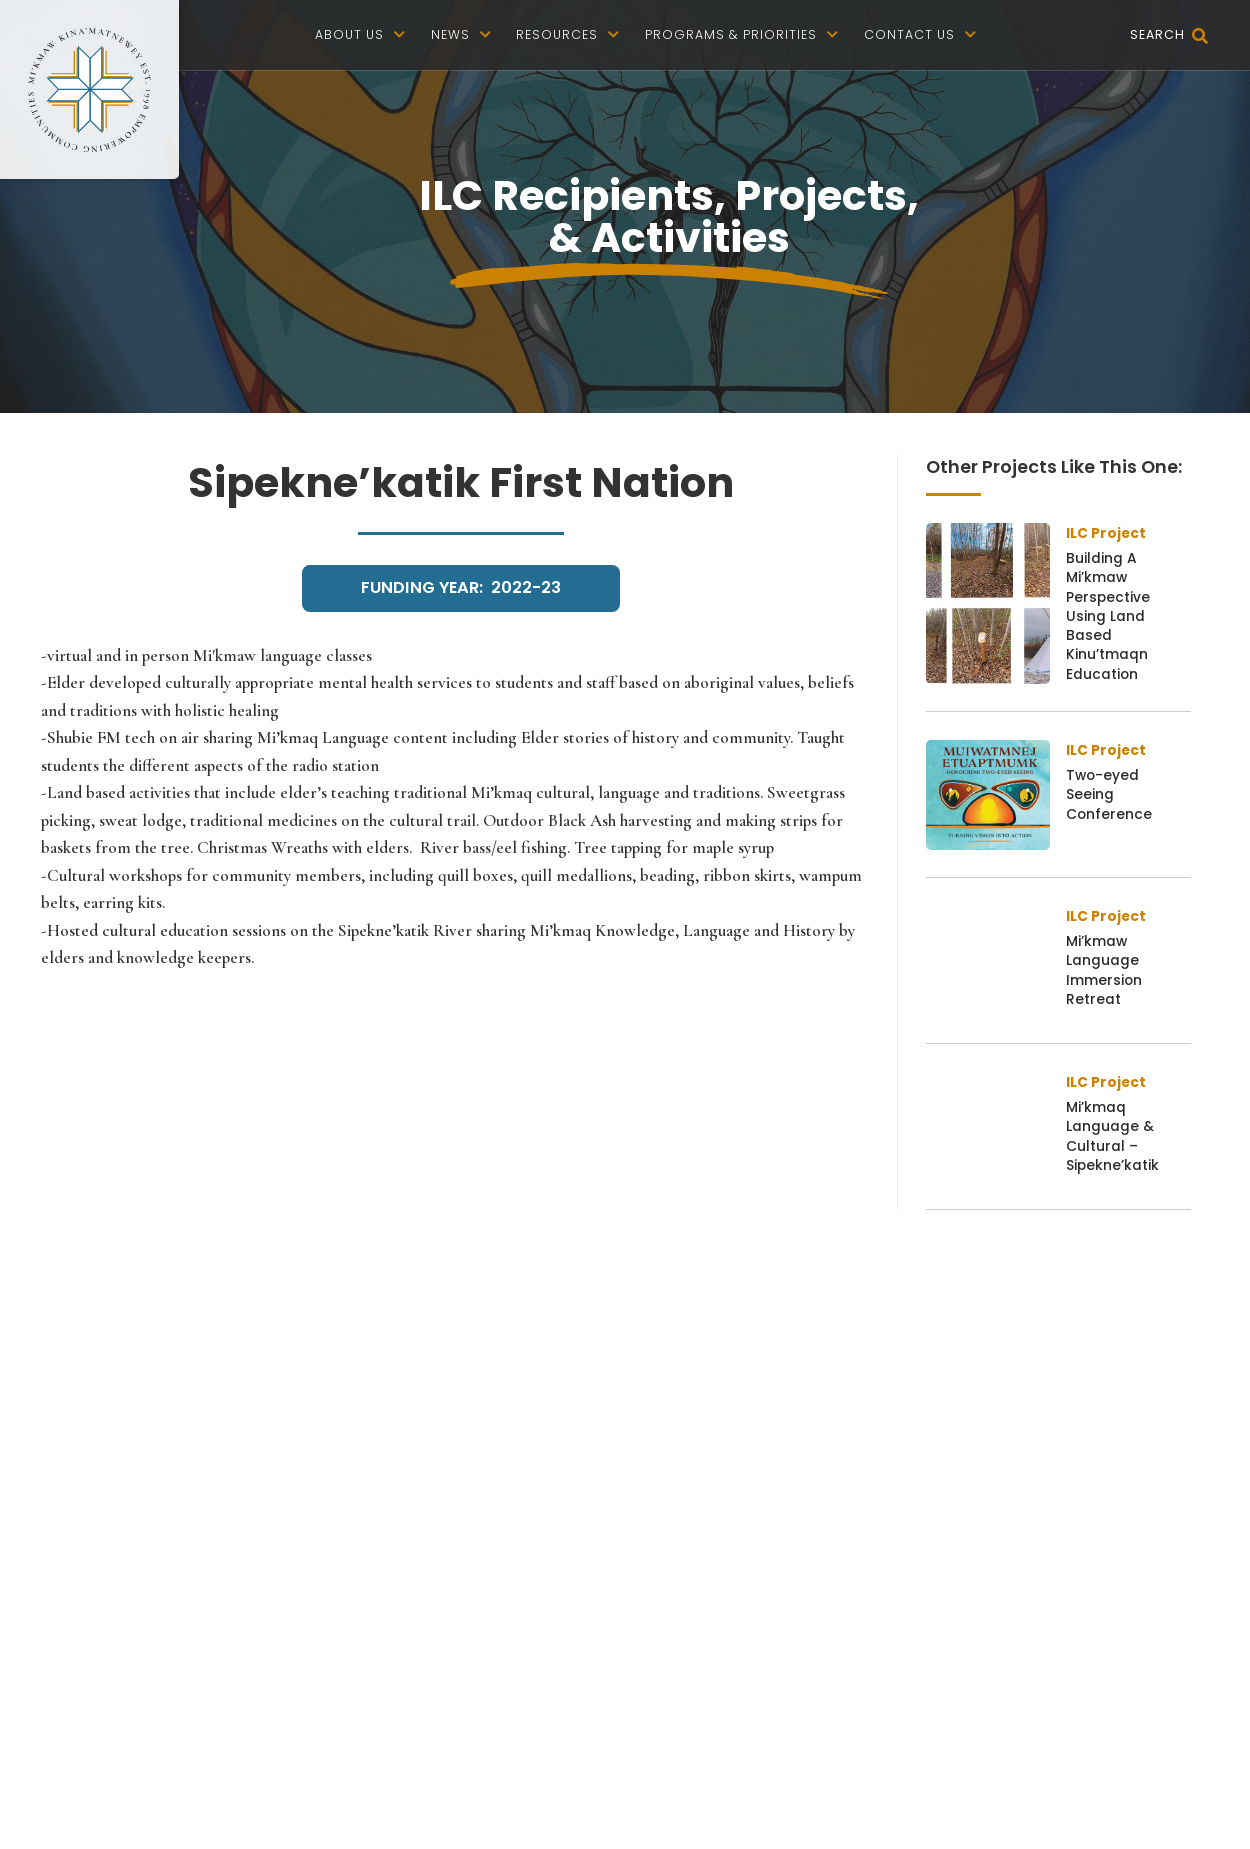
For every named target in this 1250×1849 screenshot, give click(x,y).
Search (1169, 37)
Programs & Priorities (742, 35)
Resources (568, 35)
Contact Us (920, 35)
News (461, 35)
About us (360, 35)
